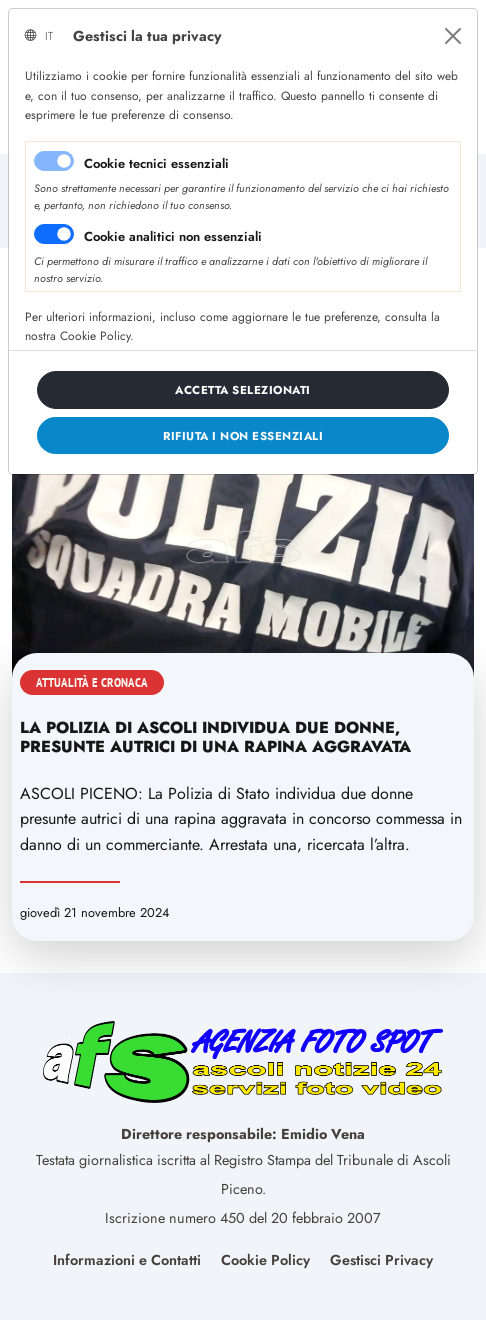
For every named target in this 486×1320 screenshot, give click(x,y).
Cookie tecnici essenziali (156, 163)
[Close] (453, 36)
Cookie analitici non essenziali (173, 236)
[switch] (54, 234)
